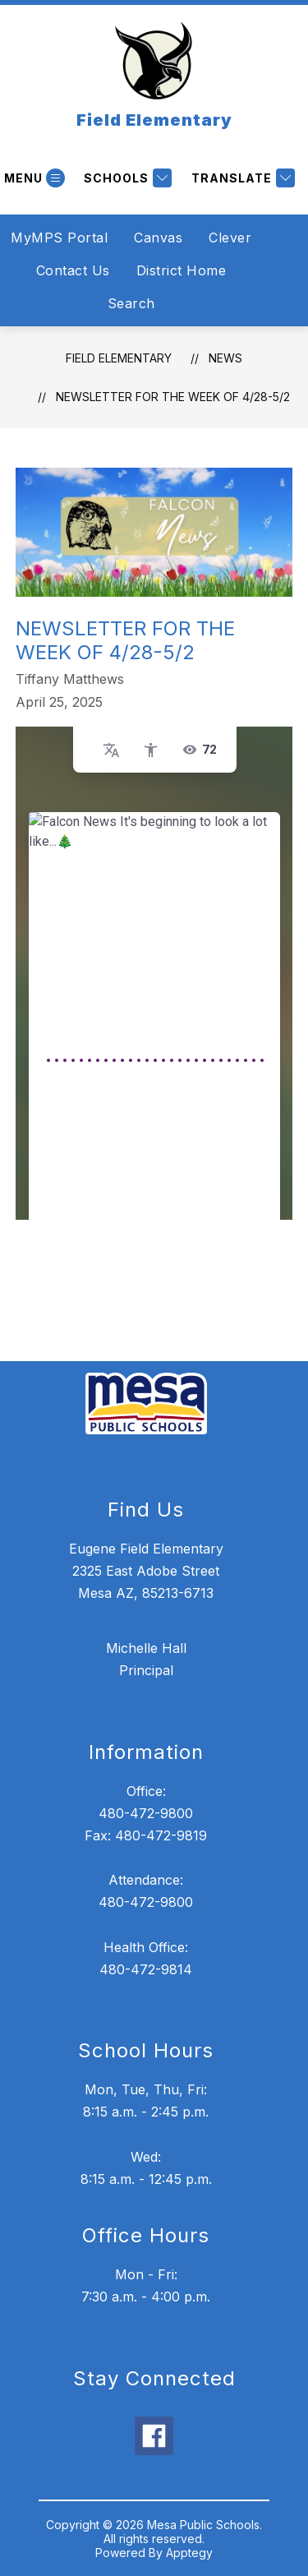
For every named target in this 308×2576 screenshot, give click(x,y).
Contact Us (73, 270)
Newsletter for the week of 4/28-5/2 (173, 397)
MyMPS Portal (59, 237)
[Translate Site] (241, 178)
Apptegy (189, 2553)
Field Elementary (119, 358)
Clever (230, 237)
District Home (181, 270)
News (225, 358)
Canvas (158, 237)
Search (131, 303)
